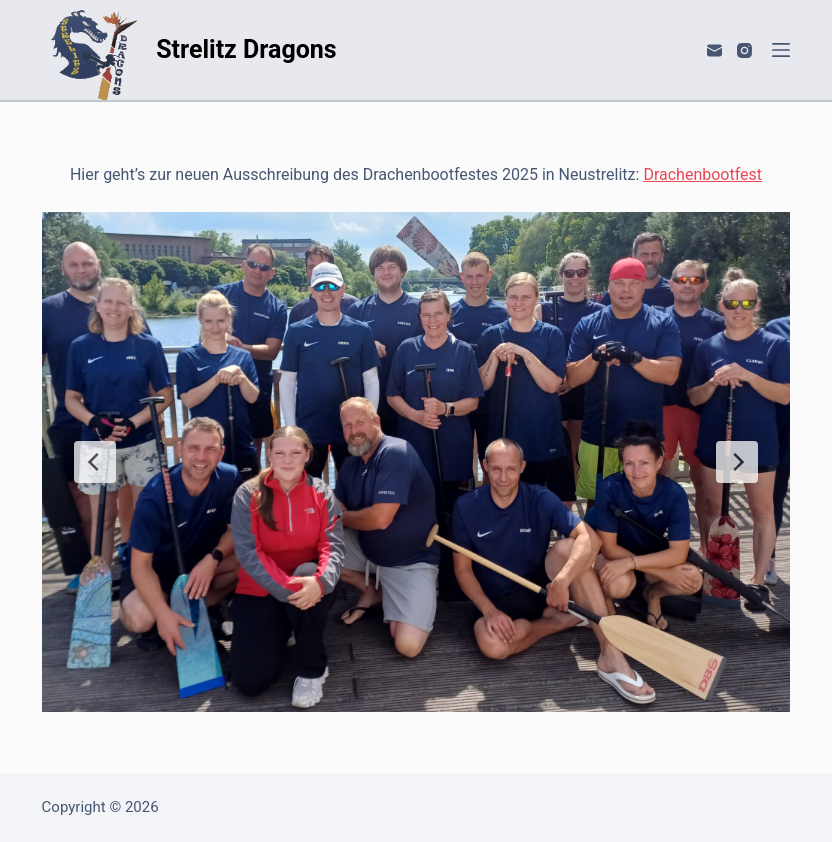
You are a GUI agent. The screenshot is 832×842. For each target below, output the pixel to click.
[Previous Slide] (95, 462)
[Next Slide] (737, 462)
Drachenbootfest (702, 174)
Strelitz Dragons (246, 49)
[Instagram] (744, 50)
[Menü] (781, 50)
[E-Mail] (714, 50)
